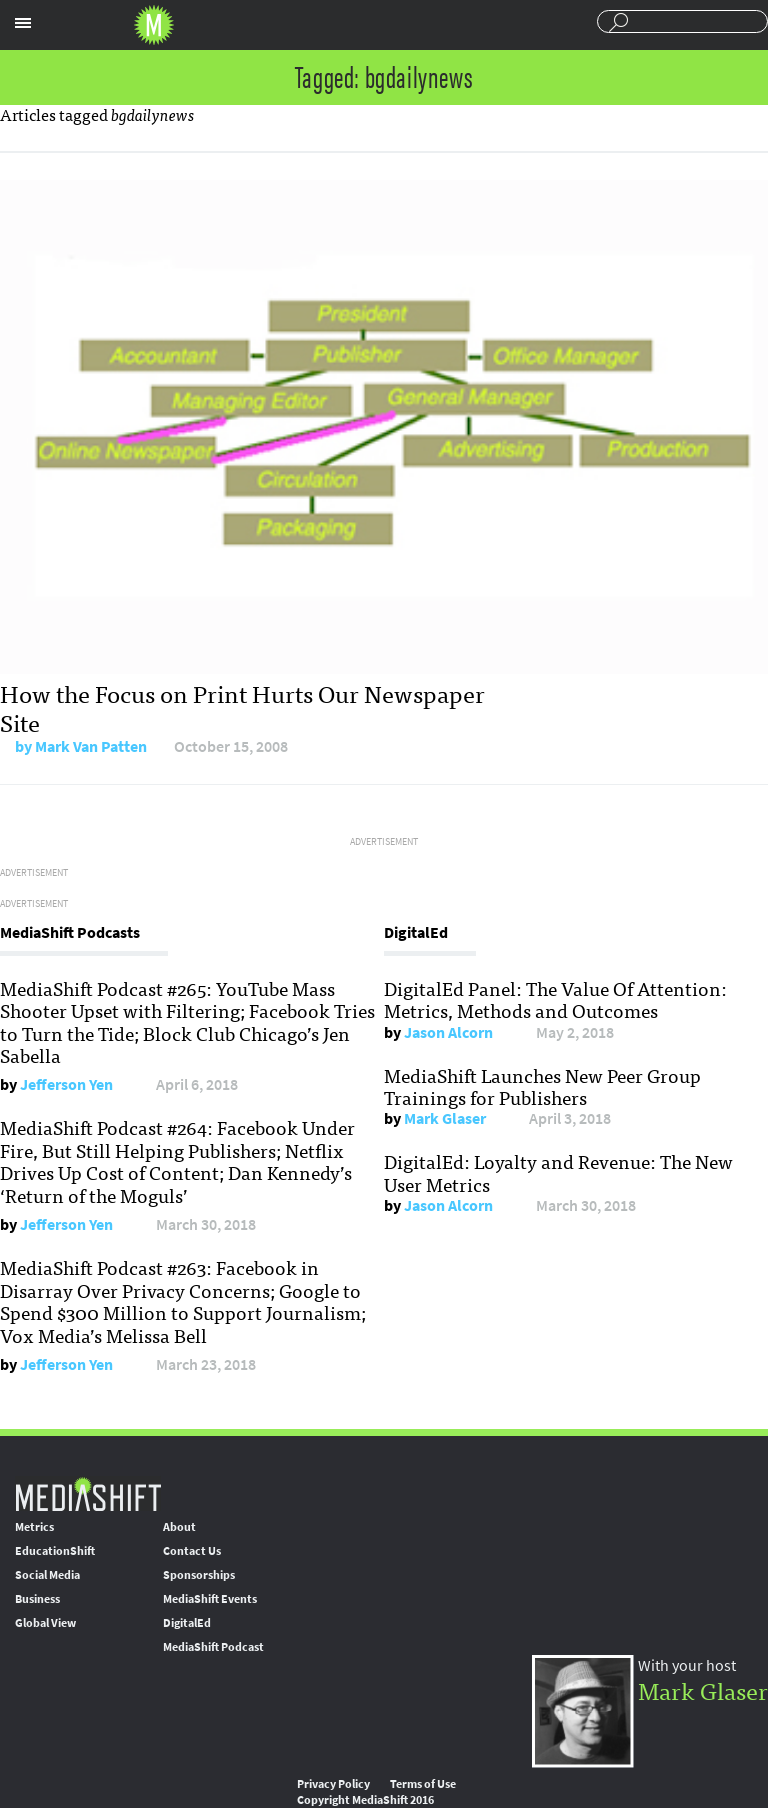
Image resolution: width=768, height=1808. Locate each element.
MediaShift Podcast (213, 1647)
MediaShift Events (210, 1599)
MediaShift (88, 1493)
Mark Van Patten (91, 746)
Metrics (34, 1527)
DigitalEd (187, 1623)
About (179, 1527)
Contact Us (192, 1551)
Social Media (47, 1575)
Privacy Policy (333, 1784)
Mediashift (154, 25)
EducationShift (55, 1551)
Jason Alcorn (448, 1032)
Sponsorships (199, 1575)
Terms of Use (423, 1784)
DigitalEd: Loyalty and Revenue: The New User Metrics (558, 1172)
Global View (45, 1623)
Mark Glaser (445, 1118)
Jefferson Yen (66, 1084)
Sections (23, 23)
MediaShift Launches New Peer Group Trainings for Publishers (542, 1086)
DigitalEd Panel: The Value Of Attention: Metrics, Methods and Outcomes (555, 999)
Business (37, 1599)
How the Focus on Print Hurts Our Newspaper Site (242, 707)
